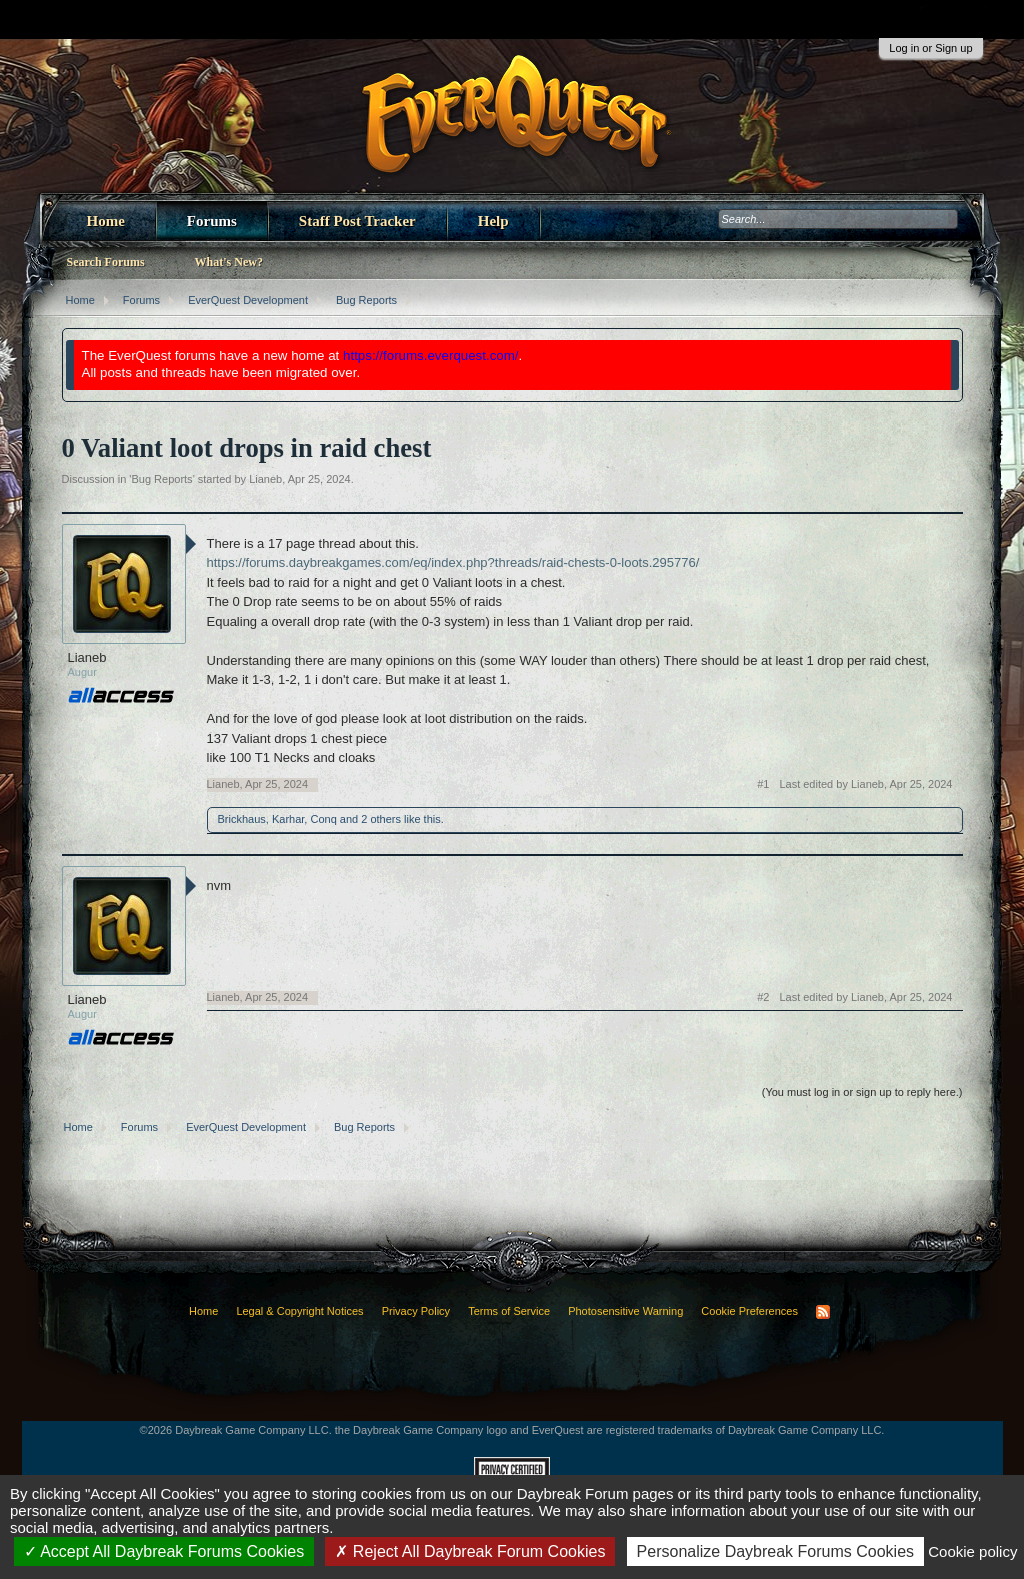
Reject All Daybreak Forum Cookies (470, 1551)
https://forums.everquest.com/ (431, 355)
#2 (763, 997)
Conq (323, 819)
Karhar (288, 819)
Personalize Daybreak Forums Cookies (775, 1551)
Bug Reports (161, 479)
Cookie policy (972, 1551)
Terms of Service (509, 1311)
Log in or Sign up (930, 48)
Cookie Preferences (749, 1311)
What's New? (229, 262)
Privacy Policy (416, 1311)
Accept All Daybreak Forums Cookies (164, 1551)
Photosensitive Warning (625, 1311)
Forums (212, 221)
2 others (381, 819)
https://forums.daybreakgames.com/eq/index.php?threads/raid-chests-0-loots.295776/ (453, 562)
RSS (823, 1312)
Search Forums (106, 262)
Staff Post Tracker (357, 221)
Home (106, 221)
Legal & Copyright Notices (299, 1311)
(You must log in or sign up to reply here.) (862, 1092)
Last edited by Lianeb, (865, 784)
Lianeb (265, 479)
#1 (763, 784)
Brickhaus (242, 819)
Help (493, 221)
